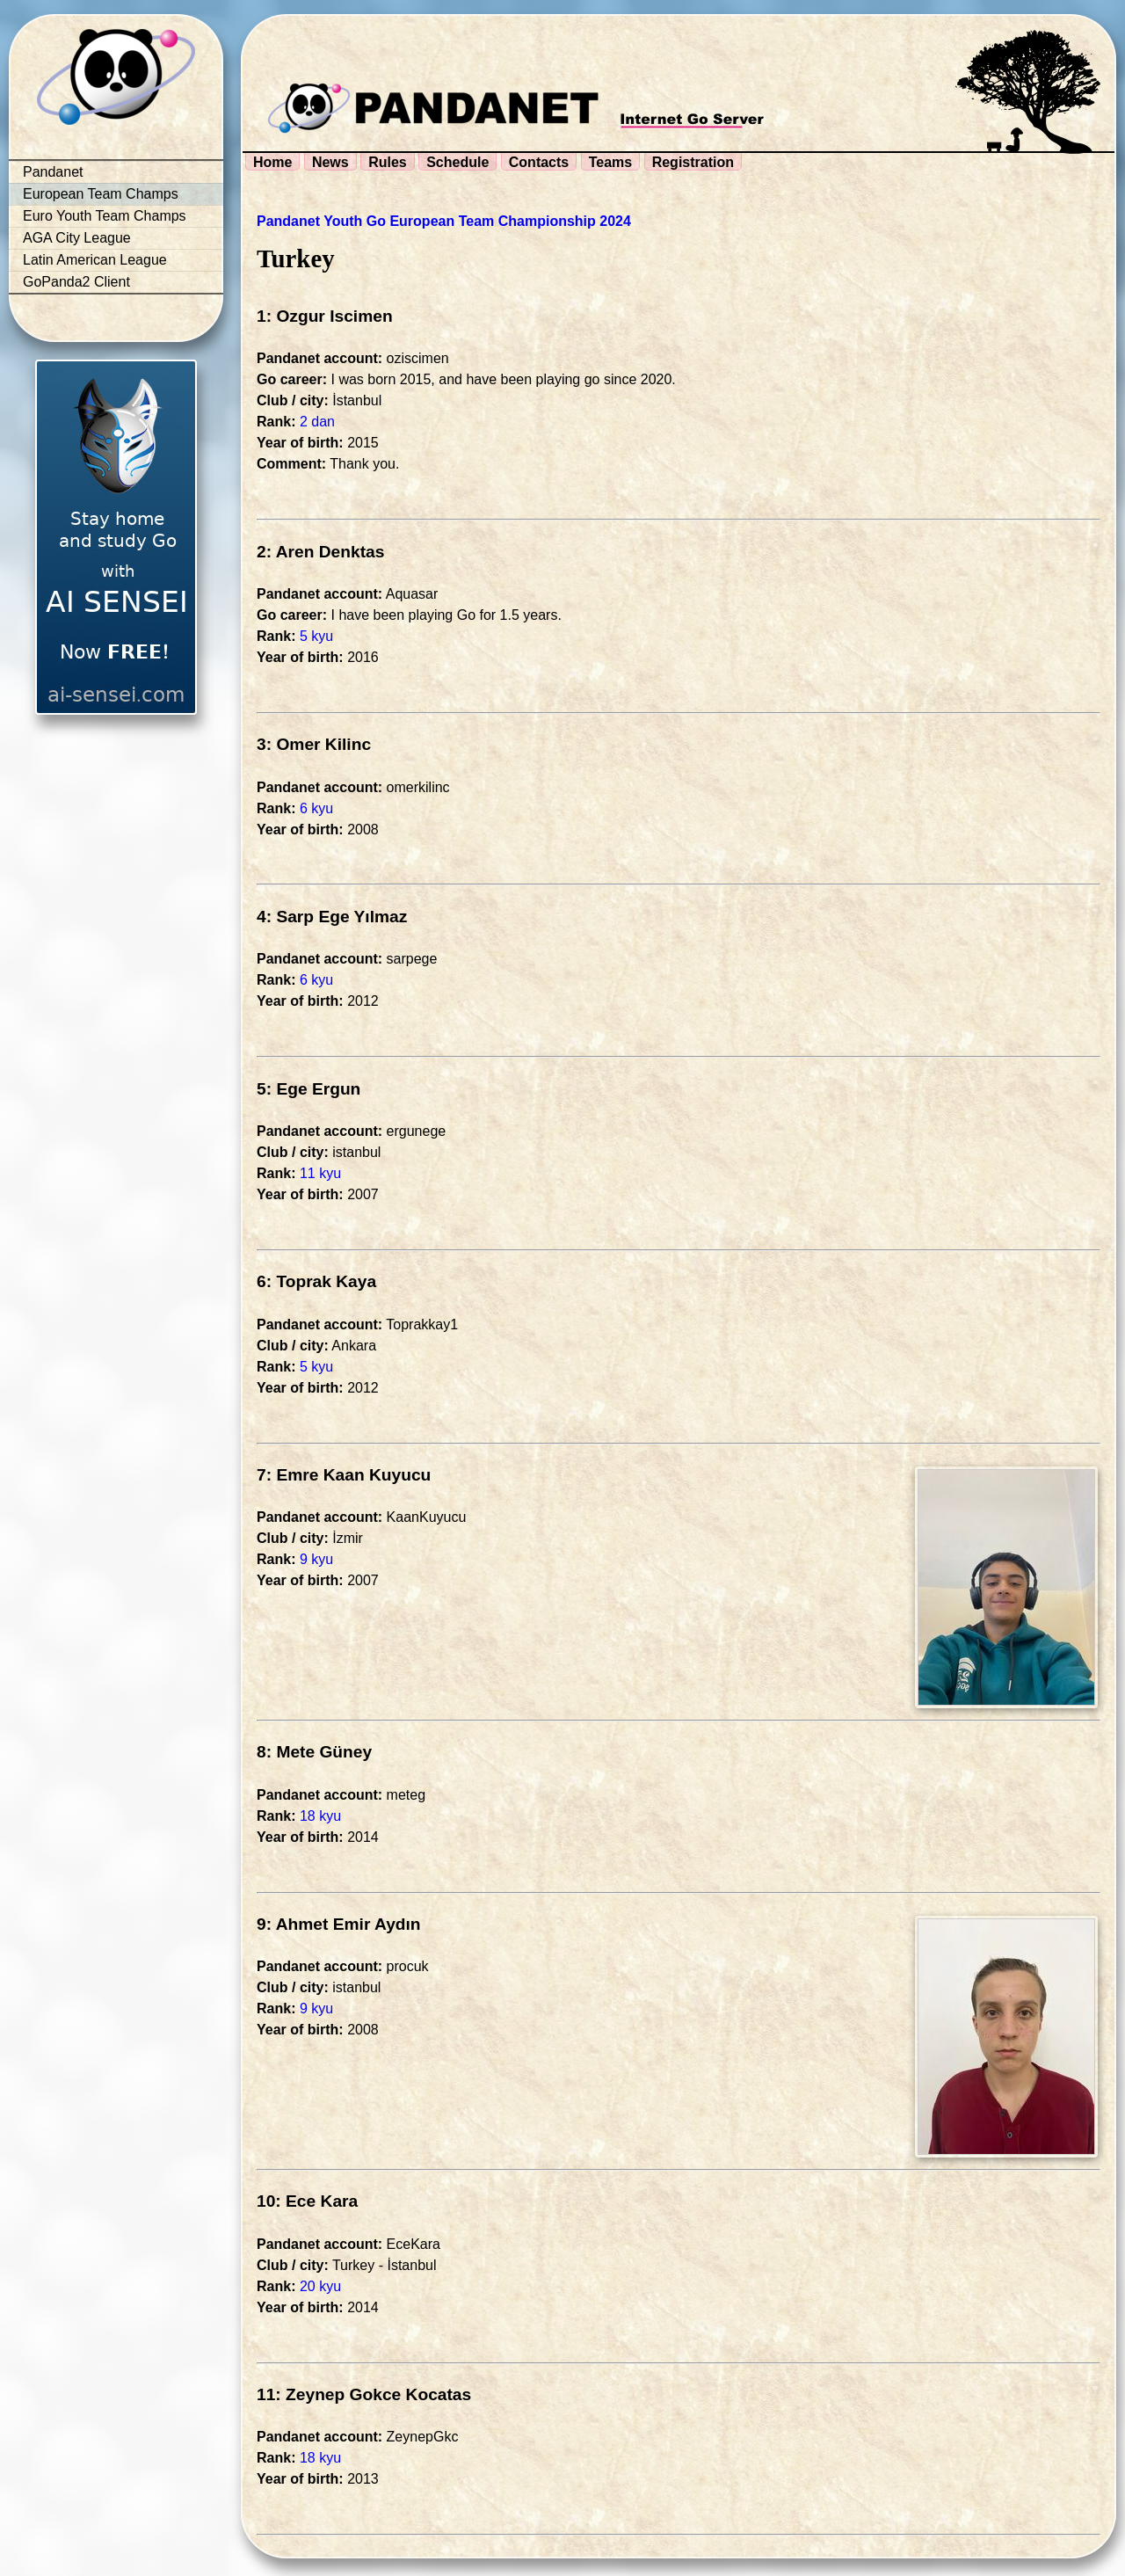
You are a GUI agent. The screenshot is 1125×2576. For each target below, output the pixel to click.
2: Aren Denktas (320, 551)
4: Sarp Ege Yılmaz (332, 916)
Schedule (457, 162)
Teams (611, 162)
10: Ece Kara (307, 2201)
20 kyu (320, 2286)
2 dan (317, 421)
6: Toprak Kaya (316, 1281)
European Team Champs (100, 193)
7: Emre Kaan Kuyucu (344, 1475)
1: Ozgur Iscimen (325, 316)
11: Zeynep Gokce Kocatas (364, 2394)
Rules (387, 162)
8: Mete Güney (314, 1752)
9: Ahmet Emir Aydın (339, 1924)
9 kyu (316, 1559)
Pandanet (53, 171)
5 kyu (316, 636)
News (330, 162)
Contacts (539, 162)
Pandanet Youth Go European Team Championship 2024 (444, 221)
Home (272, 162)
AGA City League (77, 237)
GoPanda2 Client (76, 281)
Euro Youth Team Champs (104, 215)
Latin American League (95, 259)
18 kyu (320, 1815)
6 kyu (316, 808)
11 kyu (320, 1173)
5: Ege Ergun (308, 1089)
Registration (693, 162)
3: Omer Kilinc (314, 744)
